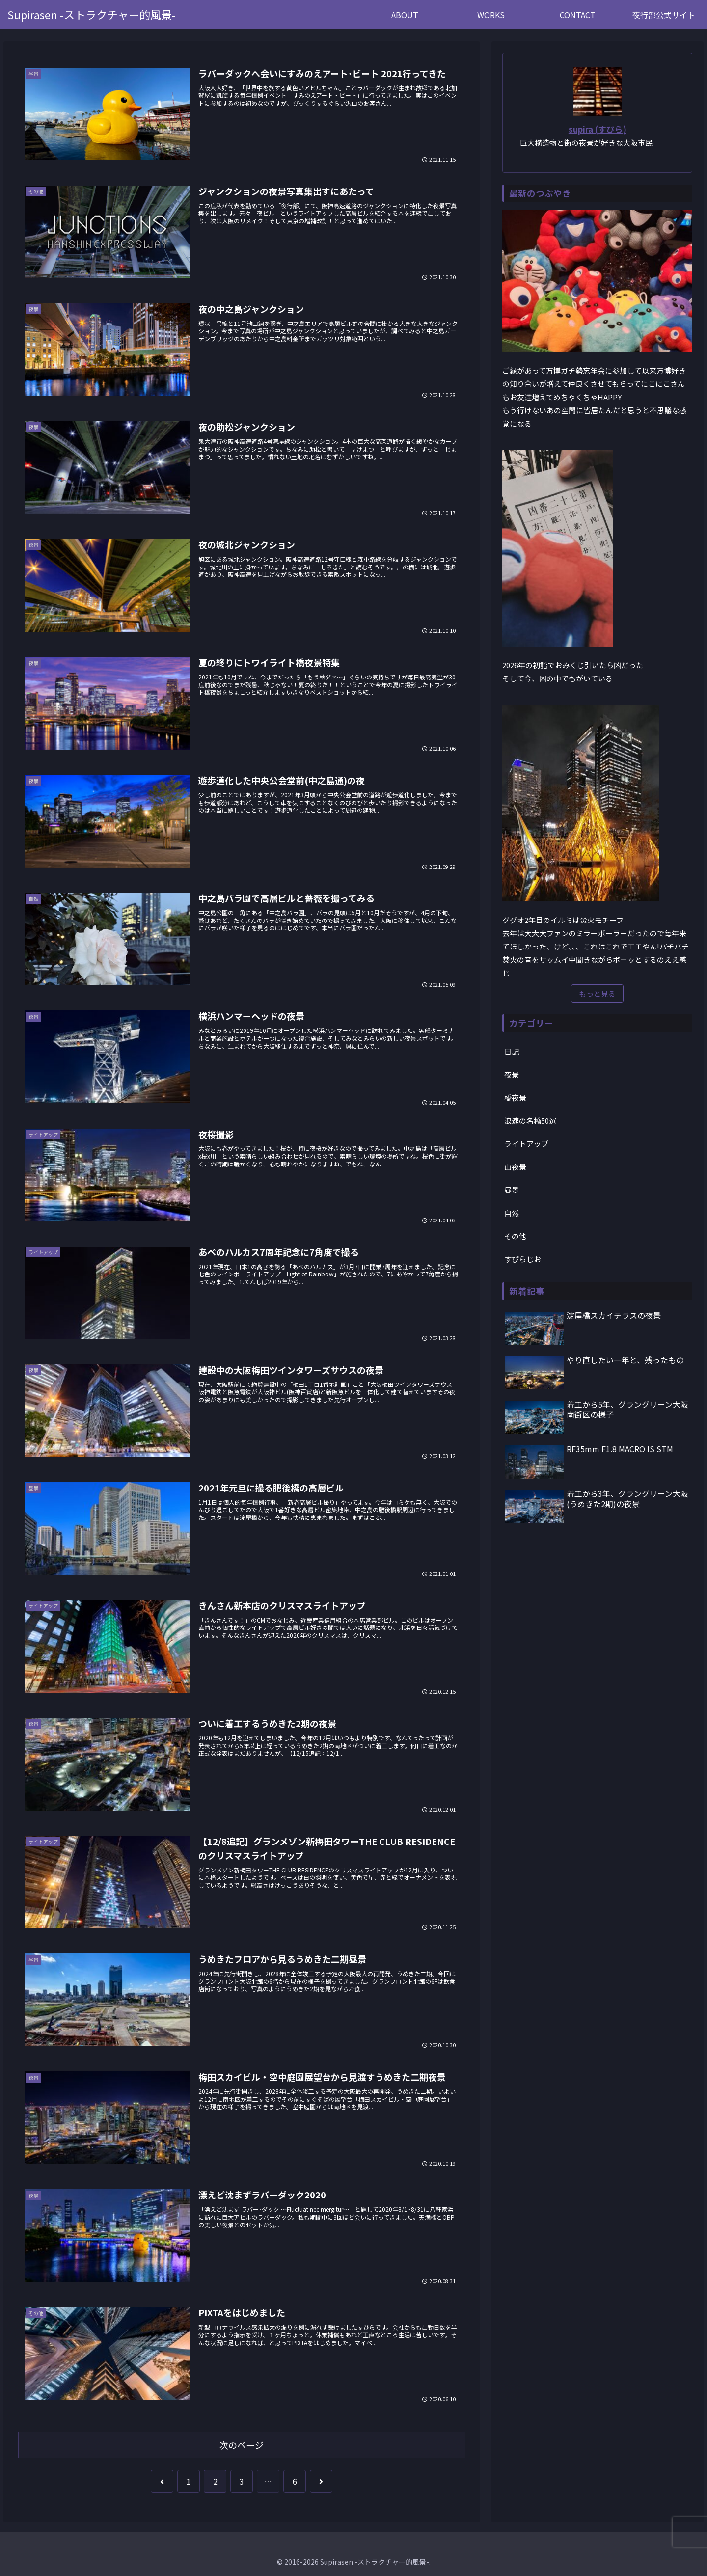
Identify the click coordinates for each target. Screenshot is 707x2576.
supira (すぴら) (597, 129)
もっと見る (597, 993)
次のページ (241, 2445)
